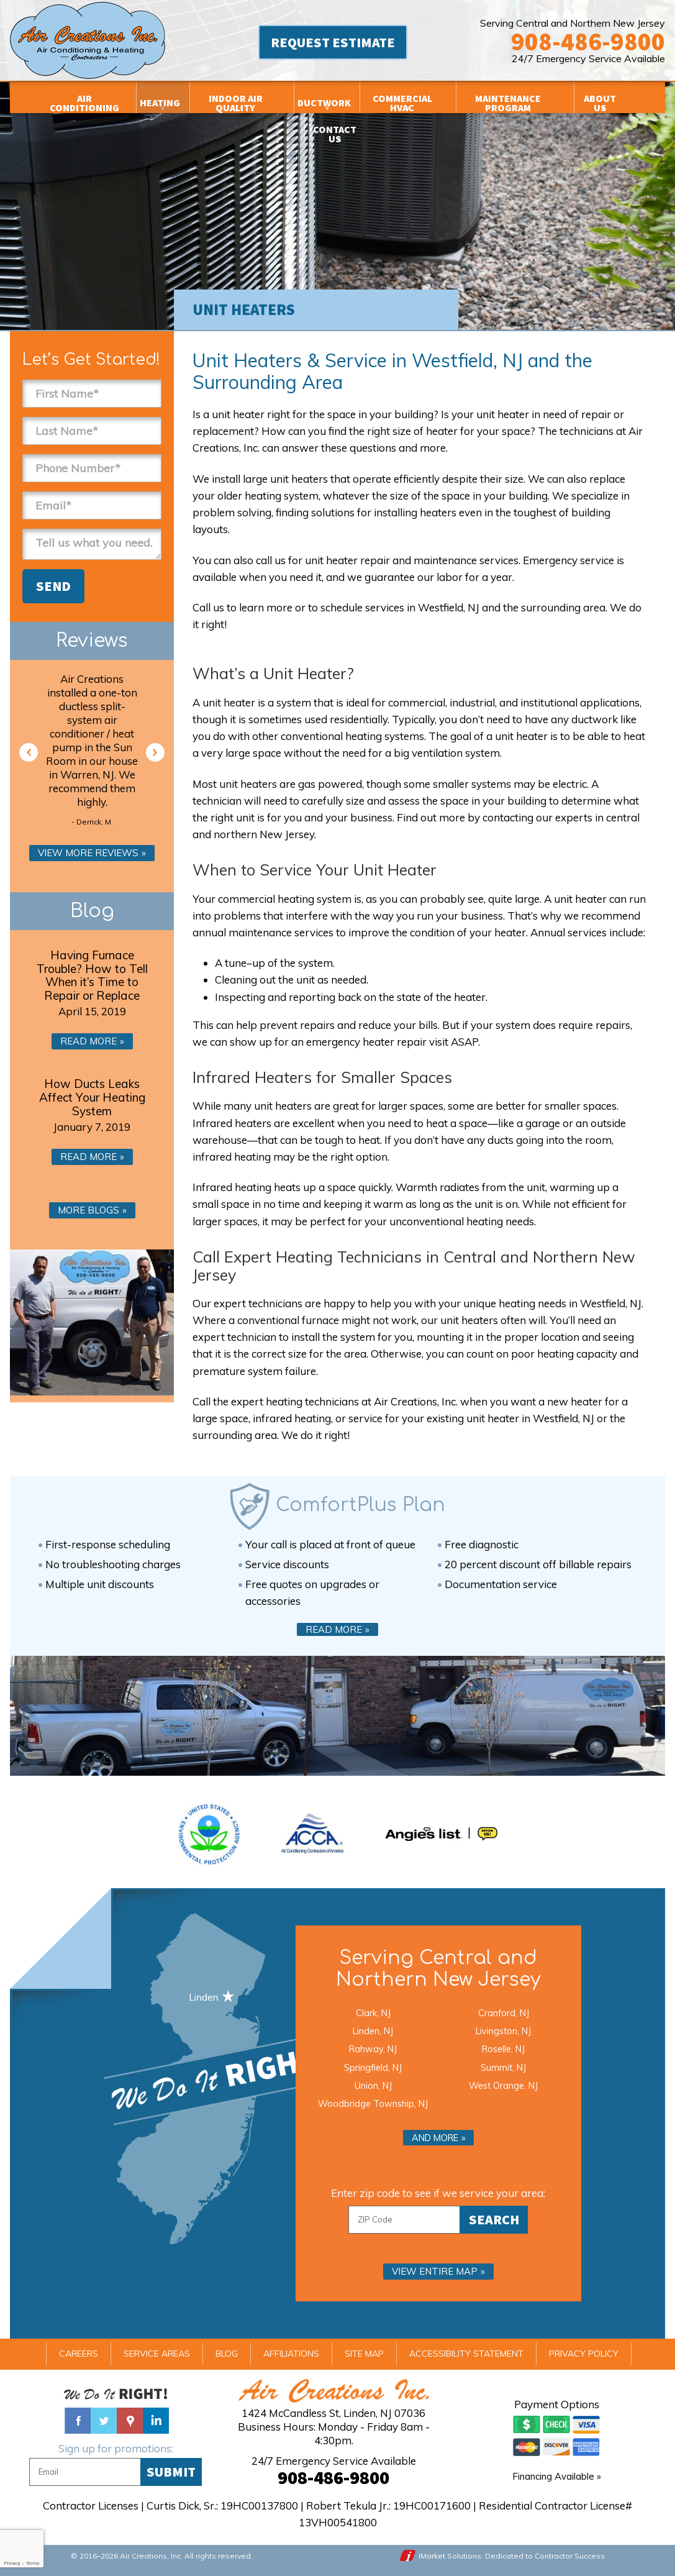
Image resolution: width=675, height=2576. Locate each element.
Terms (33, 2563)
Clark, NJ (373, 2013)
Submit (171, 2471)
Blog (92, 911)
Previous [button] (28, 752)
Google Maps (130, 2421)
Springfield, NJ (373, 2067)
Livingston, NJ (503, 2031)
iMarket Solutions (450, 2555)
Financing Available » (556, 2476)
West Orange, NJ (503, 2085)
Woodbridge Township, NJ (373, 2103)
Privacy (12, 2563)
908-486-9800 (588, 41)
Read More (88, 1041)
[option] (92, 752)
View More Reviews (88, 853)
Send (53, 586)
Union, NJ (373, 2085)
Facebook (78, 2421)
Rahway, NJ (373, 2049)
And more (435, 2138)
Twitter (104, 2421)
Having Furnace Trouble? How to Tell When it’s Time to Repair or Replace (92, 975)
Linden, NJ (373, 2031)
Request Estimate (333, 42)
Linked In (156, 2421)
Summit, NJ (503, 2067)
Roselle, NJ (503, 2049)
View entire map (435, 2271)
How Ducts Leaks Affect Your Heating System (92, 1097)
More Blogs (88, 1210)
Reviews (92, 641)
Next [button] (155, 752)
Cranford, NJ (503, 2013)
